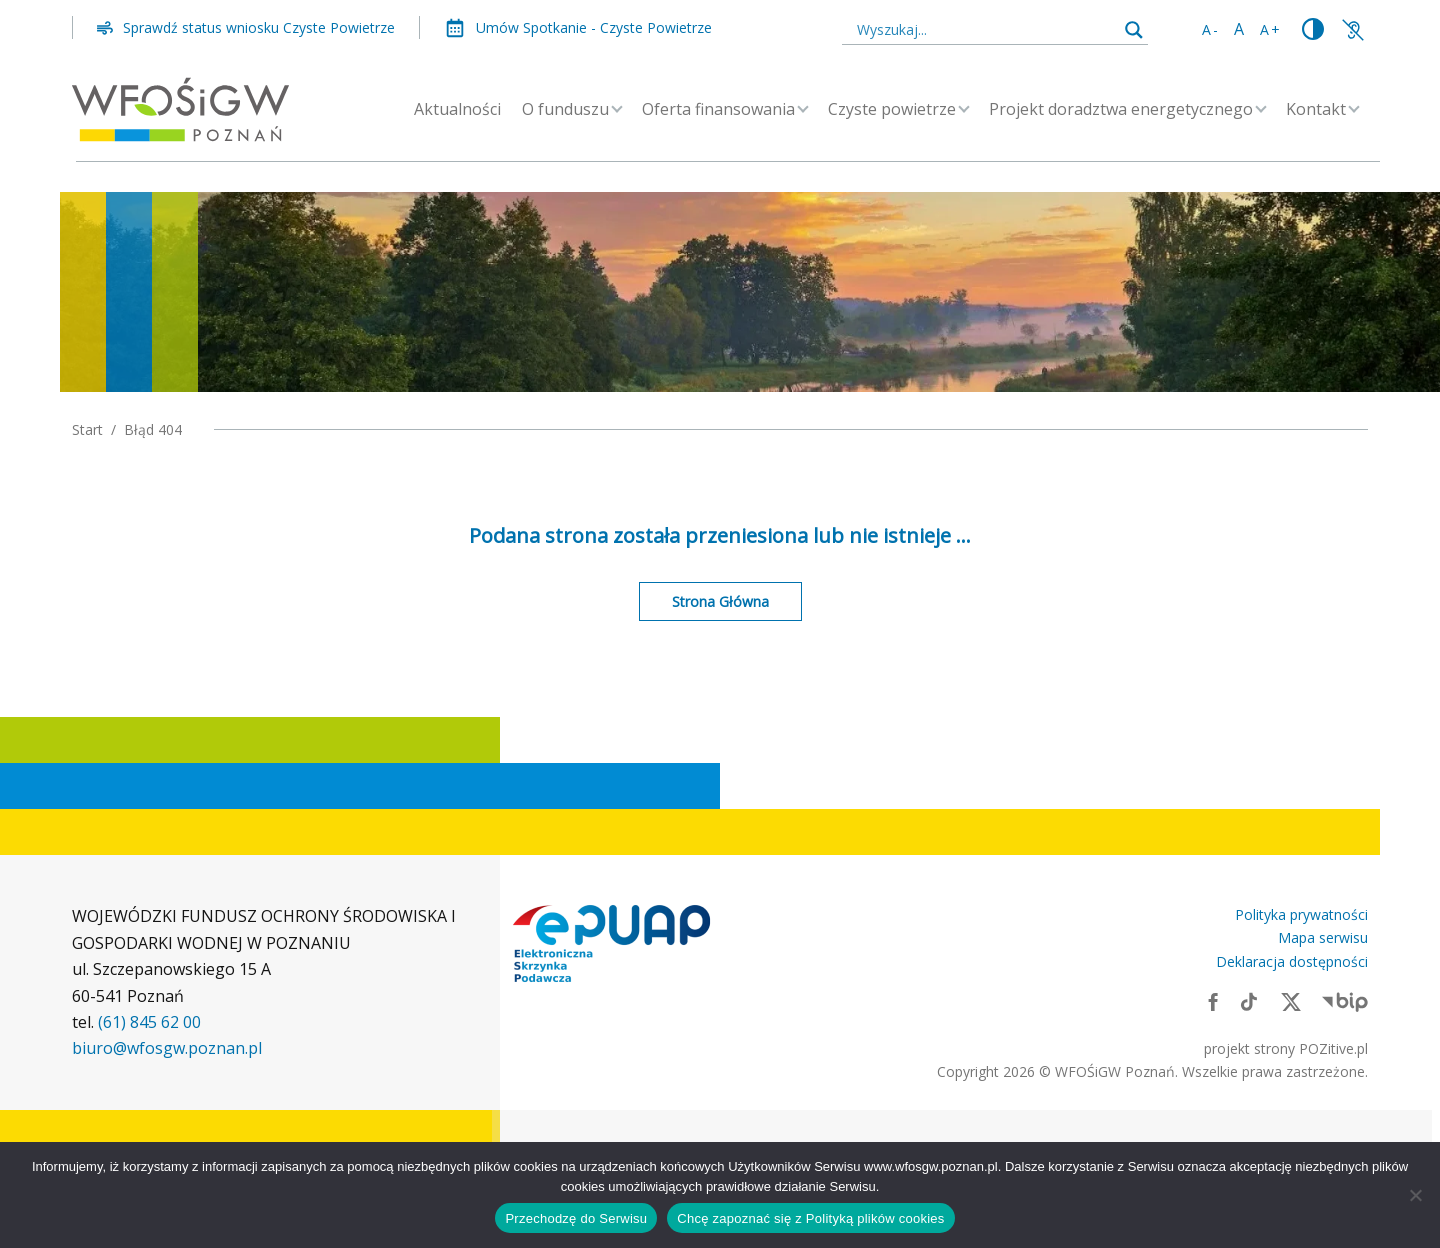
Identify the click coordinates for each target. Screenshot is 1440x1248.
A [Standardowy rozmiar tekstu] (1240, 29)
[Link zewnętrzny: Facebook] (1213, 1001)
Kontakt (1316, 109)
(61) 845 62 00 (149, 1022)
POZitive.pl (1333, 1048)
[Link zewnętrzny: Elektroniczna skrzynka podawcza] (612, 944)
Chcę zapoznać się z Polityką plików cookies (810, 1218)
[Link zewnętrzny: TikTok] (1249, 1001)
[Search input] (986, 29)
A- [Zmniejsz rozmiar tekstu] (1211, 29)
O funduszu (565, 109)
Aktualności (457, 109)
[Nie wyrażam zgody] (1415, 1195)
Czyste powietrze (892, 109)
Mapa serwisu (1323, 937)
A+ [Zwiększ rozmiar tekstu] (1271, 29)
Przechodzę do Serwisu (576, 1218)
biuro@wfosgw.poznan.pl (167, 1048)
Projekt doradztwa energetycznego (1121, 109)
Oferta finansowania (718, 109)
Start (87, 429)
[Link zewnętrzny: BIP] (1345, 1001)
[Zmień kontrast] (1313, 29)
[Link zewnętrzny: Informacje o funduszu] (1353, 29)
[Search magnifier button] (1134, 30)
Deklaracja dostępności (1292, 961)
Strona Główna (720, 601)
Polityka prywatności (1301, 914)
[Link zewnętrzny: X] (1291, 1001)
